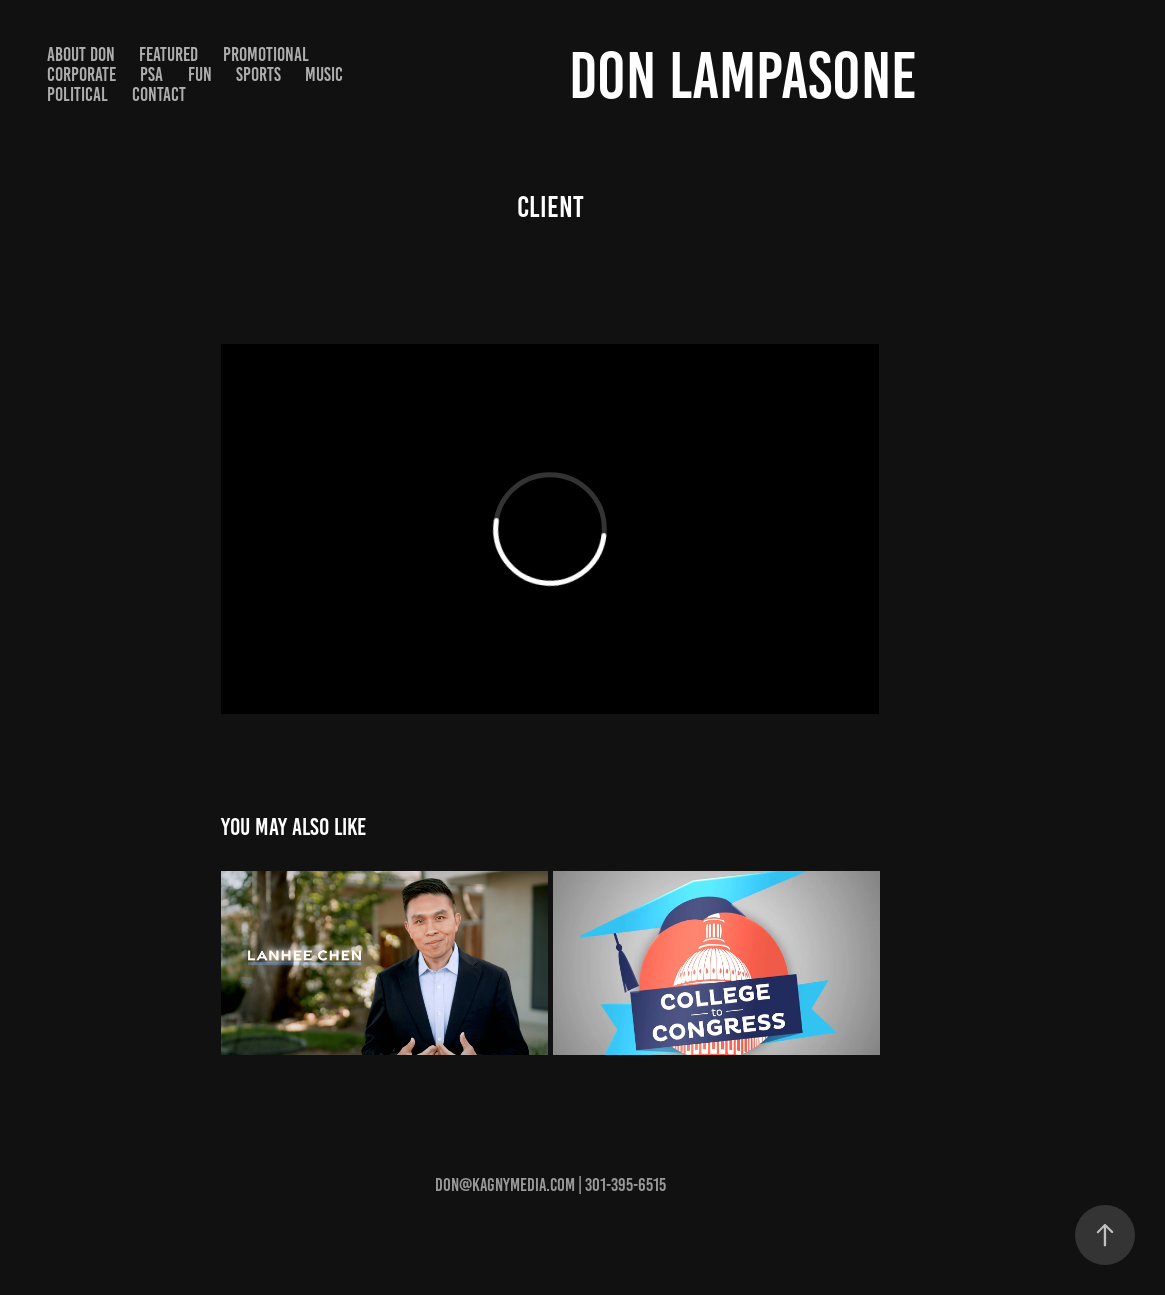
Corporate (81, 74)
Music (324, 74)
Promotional (266, 54)
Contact (159, 94)
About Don (81, 54)
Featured (168, 54)
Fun (200, 74)
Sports (258, 74)
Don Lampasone (743, 75)
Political (77, 94)
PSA (151, 74)
